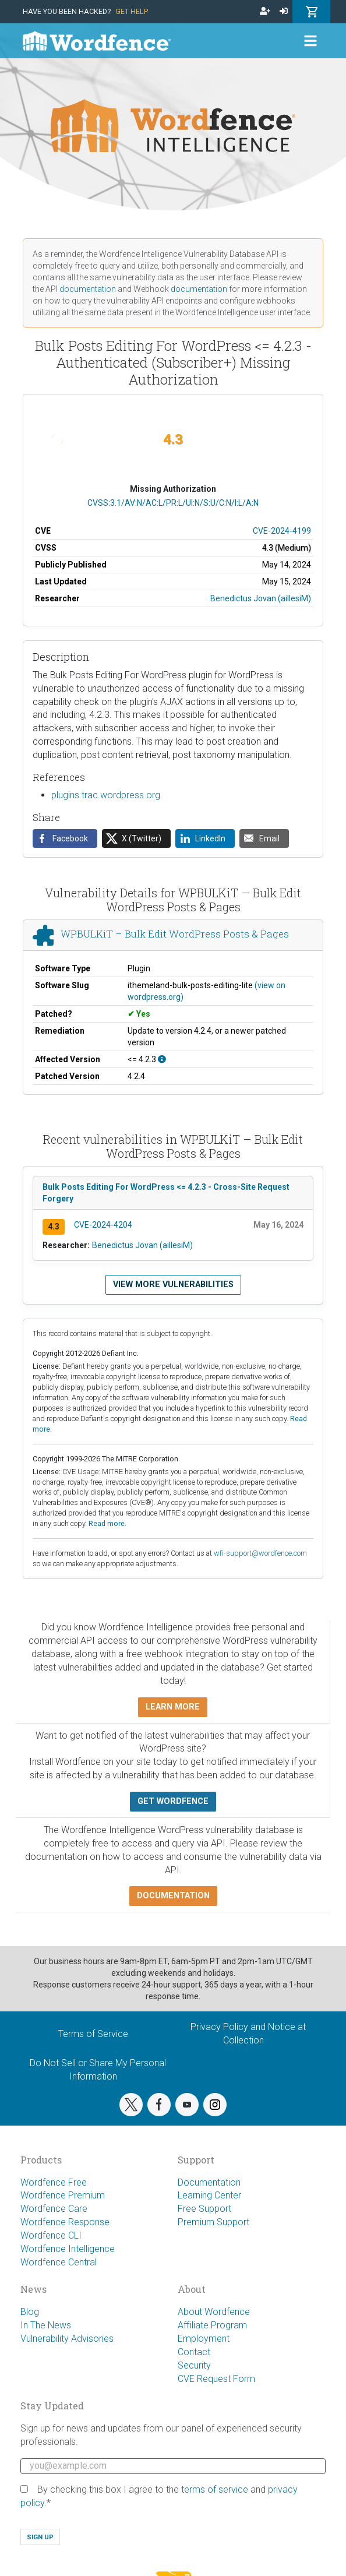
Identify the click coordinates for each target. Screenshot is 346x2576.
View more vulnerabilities (173, 1284)
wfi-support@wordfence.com (260, 1553)
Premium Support (213, 2222)
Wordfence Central (58, 2262)
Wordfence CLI (51, 2235)
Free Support (204, 2208)
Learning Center (209, 2195)
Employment (204, 2338)
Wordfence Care (53, 2208)
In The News (45, 2325)
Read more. (107, 1523)
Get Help (131, 11)
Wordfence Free (53, 2182)
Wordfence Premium (62, 2195)
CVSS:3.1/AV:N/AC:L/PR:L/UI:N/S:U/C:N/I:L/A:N (173, 503)
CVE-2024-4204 (103, 1224)
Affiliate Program (212, 2325)
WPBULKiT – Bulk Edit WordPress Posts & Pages (175, 933)
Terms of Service (93, 2033)
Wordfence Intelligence (67, 2248)
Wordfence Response (65, 2222)
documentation (87, 289)
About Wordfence (214, 2311)
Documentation (209, 2182)
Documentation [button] (173, 1896)
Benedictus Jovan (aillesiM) (260, 598)
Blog (29, 2311)
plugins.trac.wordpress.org (105, 795)
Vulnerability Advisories (67, 2338)
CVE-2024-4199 (282, 530)
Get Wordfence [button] (173, 1801)
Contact (194, 2351)
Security (194, 2365)
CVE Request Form (216, 2378)
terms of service (214, 2489)
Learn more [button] (173, 1707)
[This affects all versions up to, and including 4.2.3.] (162, 1059)
